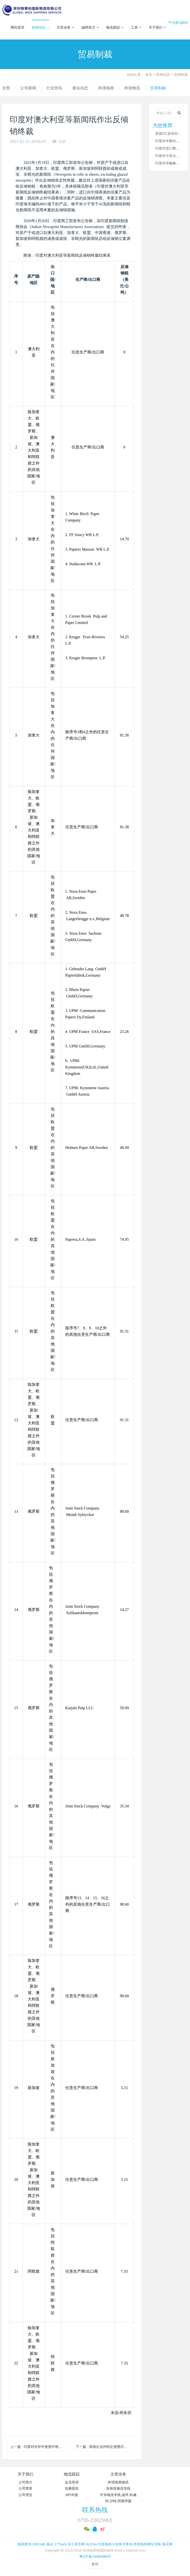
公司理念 (25, 2495)
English (182, 22)
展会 (49, 2544)
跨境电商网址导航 (147, 2544)
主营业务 (65, 27)
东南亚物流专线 (118, 2488)
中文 (171, 22)
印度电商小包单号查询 (115, 2544)
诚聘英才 (90, 27)
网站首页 (17, 27)
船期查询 (24, 2544)
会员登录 (72, 2482)
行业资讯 (54, 88)
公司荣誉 (25, 2488)
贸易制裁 (181, 75)
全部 (6, 88)
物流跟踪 (114, 27)
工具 (136, 27)
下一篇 (105, 2447)
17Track (60, 2544)
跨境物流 (132, 88)
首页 (148, 75)
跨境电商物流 (118, 2482)
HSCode (39, 2544)
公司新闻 (28, 88)
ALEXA (91, 2544)
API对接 (72, 2495)
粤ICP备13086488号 (95, 2556)
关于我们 (157, 27)
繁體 (95, 2564)
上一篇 (39, 2447)
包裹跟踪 (72, 2488)
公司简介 (25, 2482)
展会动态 (80, 88)
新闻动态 (40, 27)
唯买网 (167, 2544)
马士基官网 (76, 2544)
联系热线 (95, 2510)
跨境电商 (106, 88)
